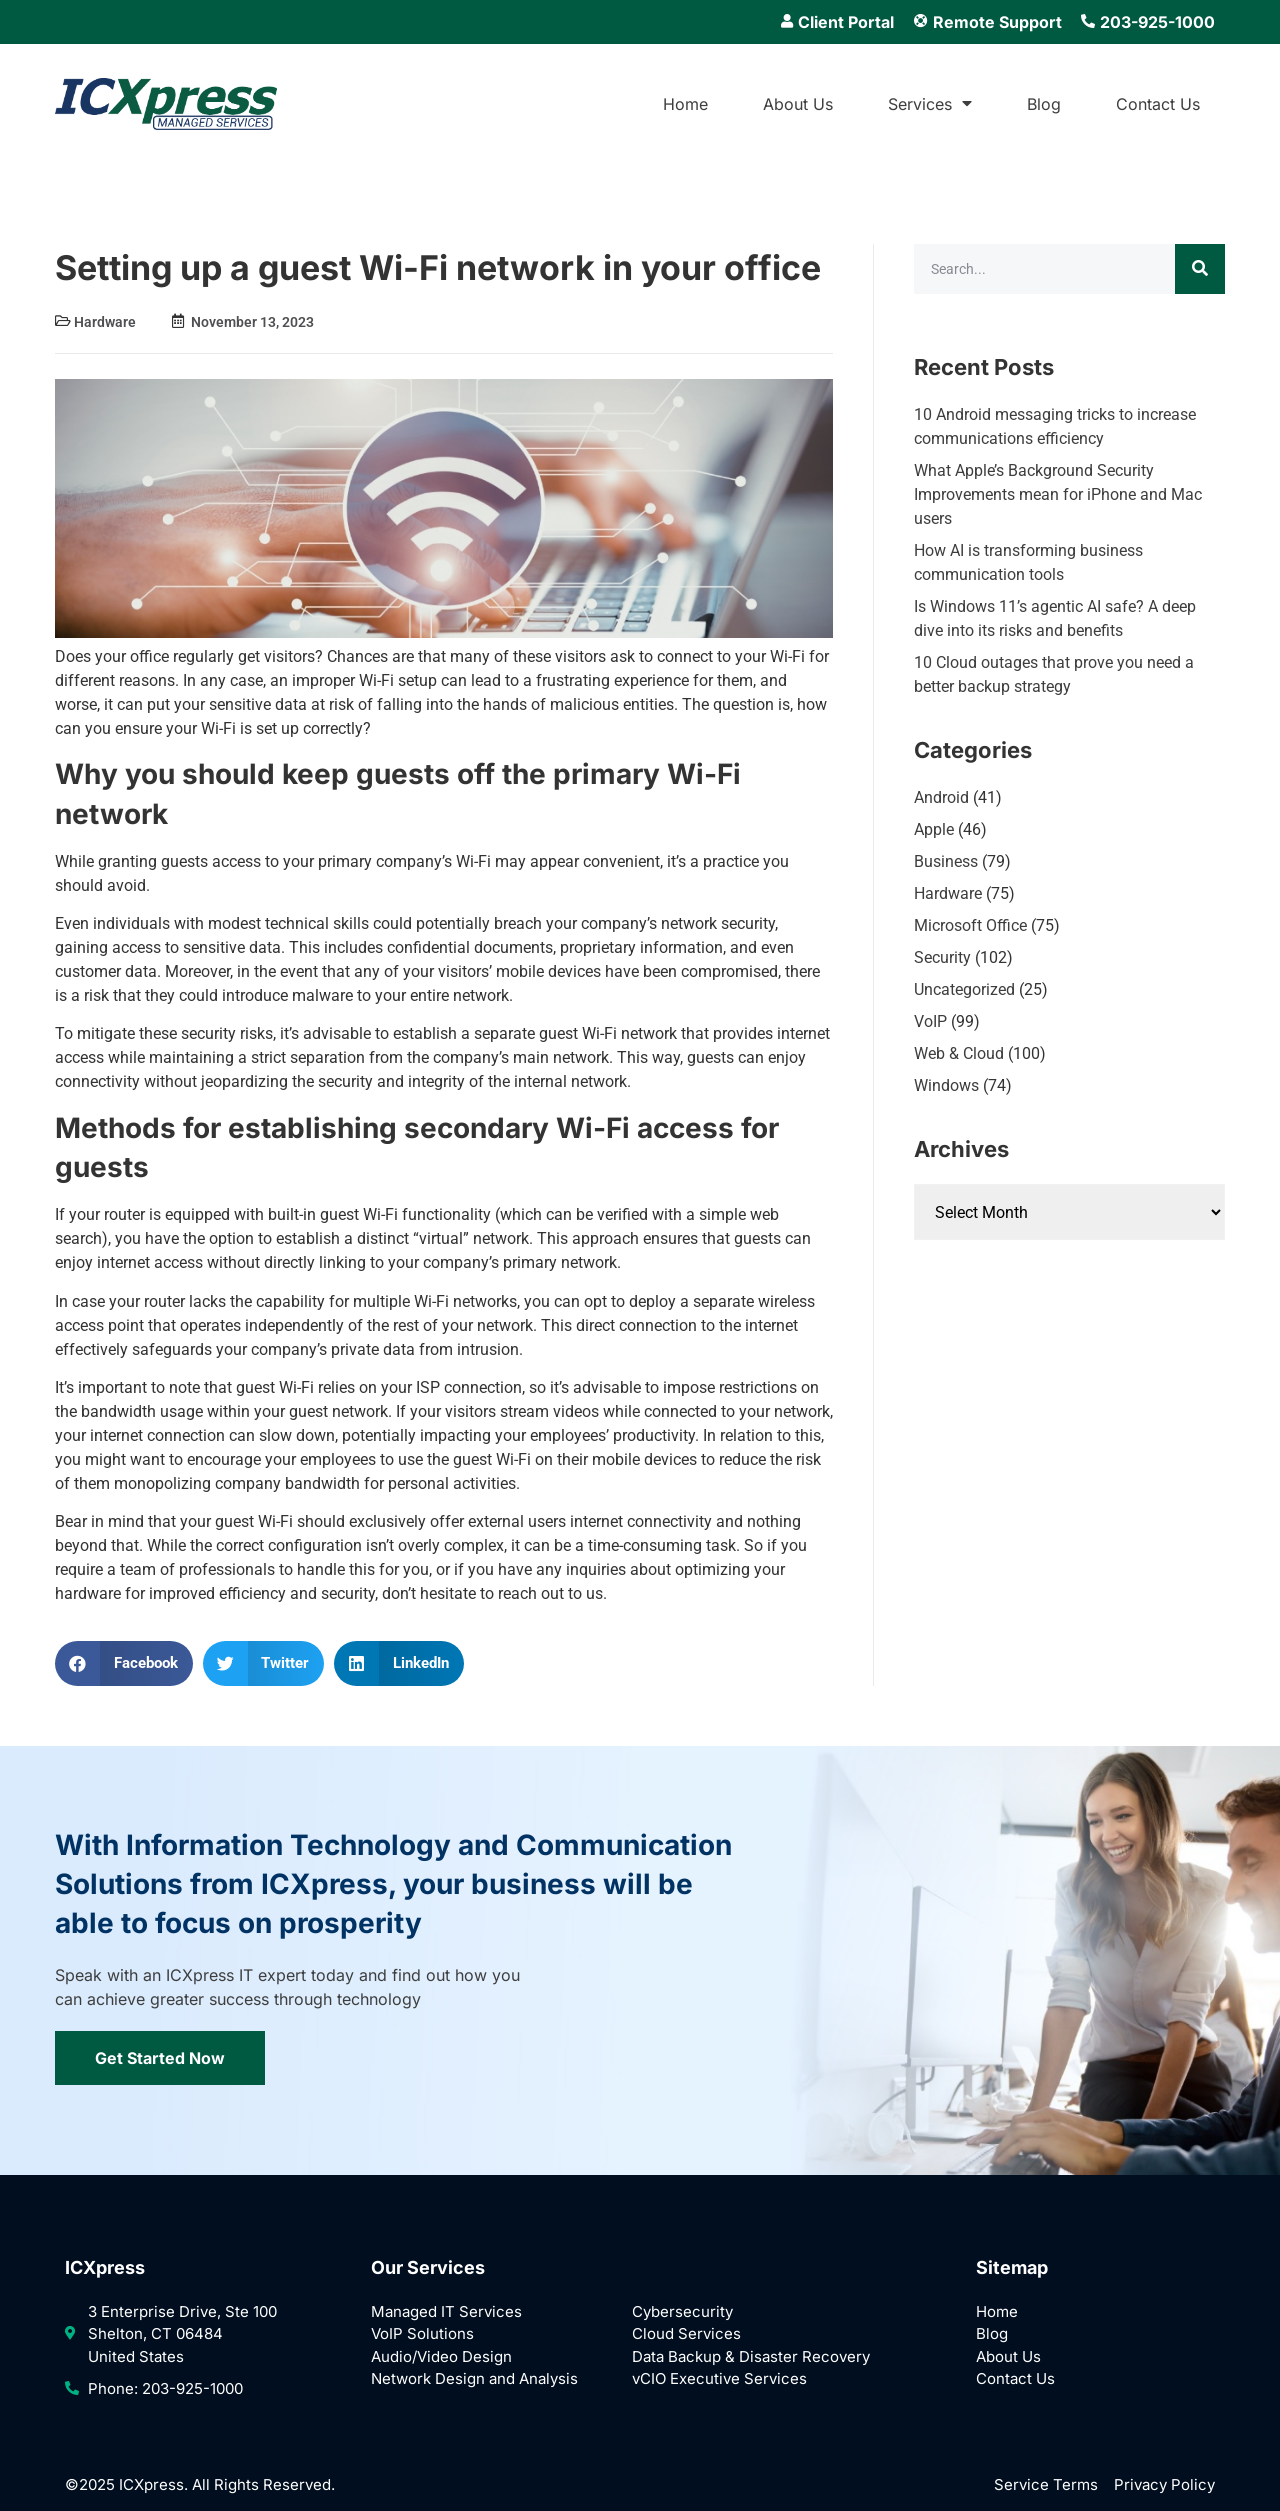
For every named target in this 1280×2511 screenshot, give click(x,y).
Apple (934, 829)
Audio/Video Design (441, 2356)
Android (941, 797)
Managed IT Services (446, 2311)
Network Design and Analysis (474, 2378)
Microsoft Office (970, 925)
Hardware (105, 322)
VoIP (930, 1021)
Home (685, 104)
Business (946, 861)
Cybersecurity (682, 2311)
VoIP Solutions (422, 2333)
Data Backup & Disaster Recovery (751, 2356)
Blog (1044, 104)
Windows (946, 1085)
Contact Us (1158, 104)
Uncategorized (964, 989)
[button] (124, 1663)
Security (942, 957)
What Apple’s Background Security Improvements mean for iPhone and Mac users (1058, 494)
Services (930, 104)
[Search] (1200, 269)
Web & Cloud (959, 1053)
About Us (798, 104)
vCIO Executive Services (719, 2378)
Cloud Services (686, 2333)
